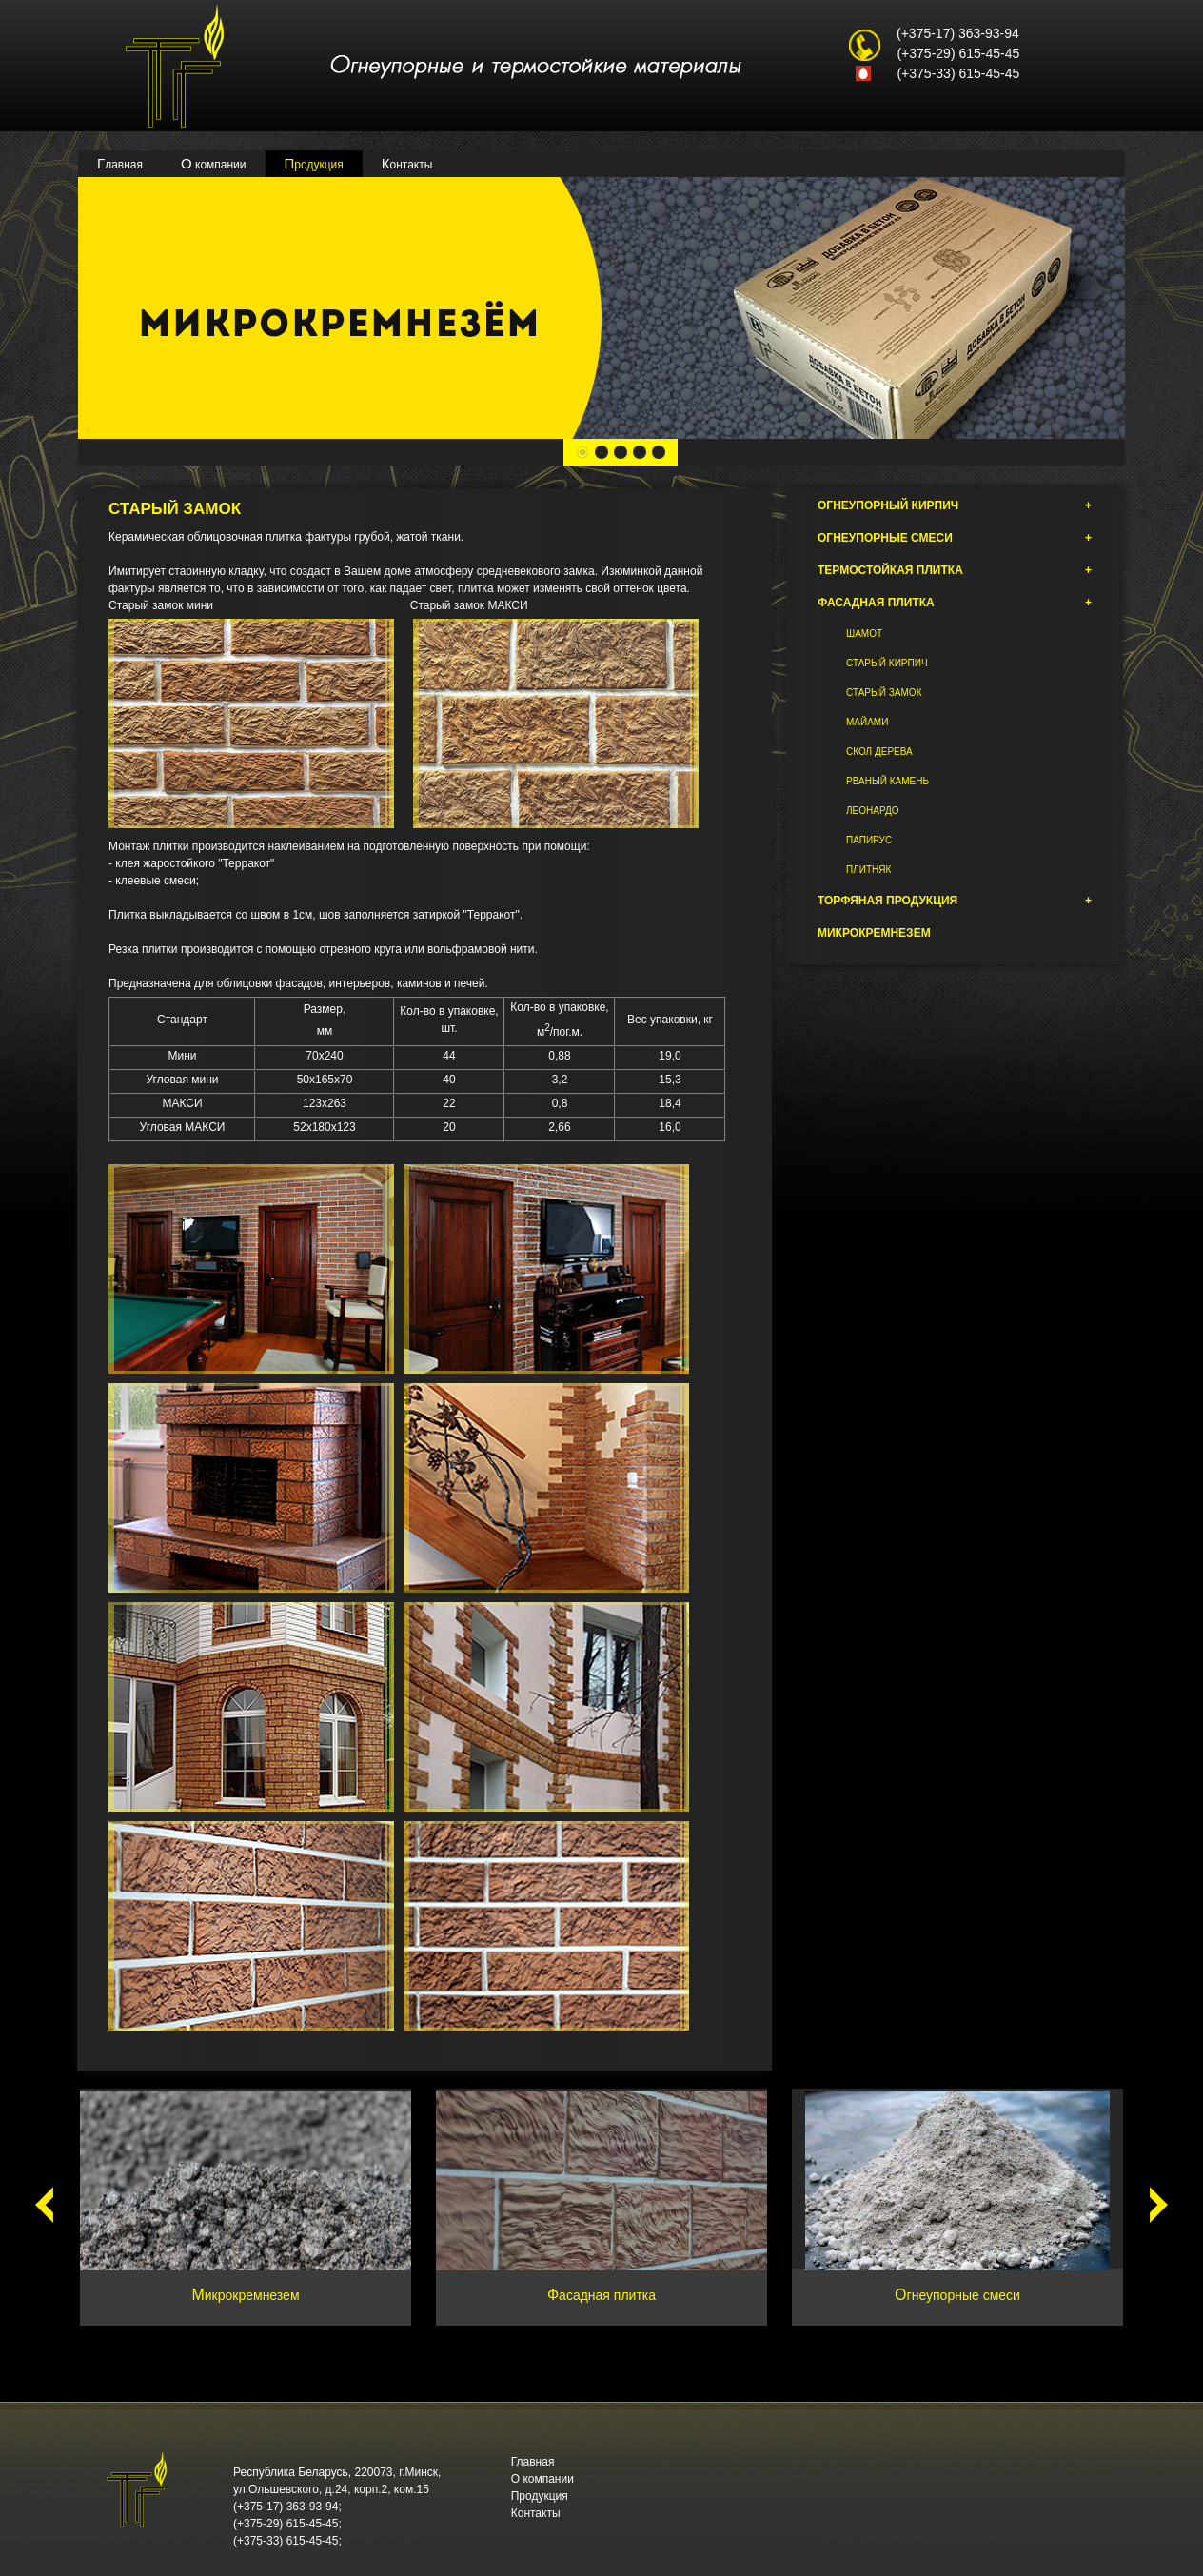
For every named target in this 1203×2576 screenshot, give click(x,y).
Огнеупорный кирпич (955, 505)
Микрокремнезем (874, 933)
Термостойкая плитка (955, 570)
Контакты (407, 163)
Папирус (869, 840)
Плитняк (868, 869)
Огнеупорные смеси (955, 538)
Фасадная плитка (955, 602)
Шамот (864, 633)
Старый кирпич (887, 663)
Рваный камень (887, 781)
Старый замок (883, 692)
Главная (120, 163)
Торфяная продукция (955, 900)
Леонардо (872, 810)
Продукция (314, 163)
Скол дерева (879, 751)
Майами (867, 722)
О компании (214, 163)
